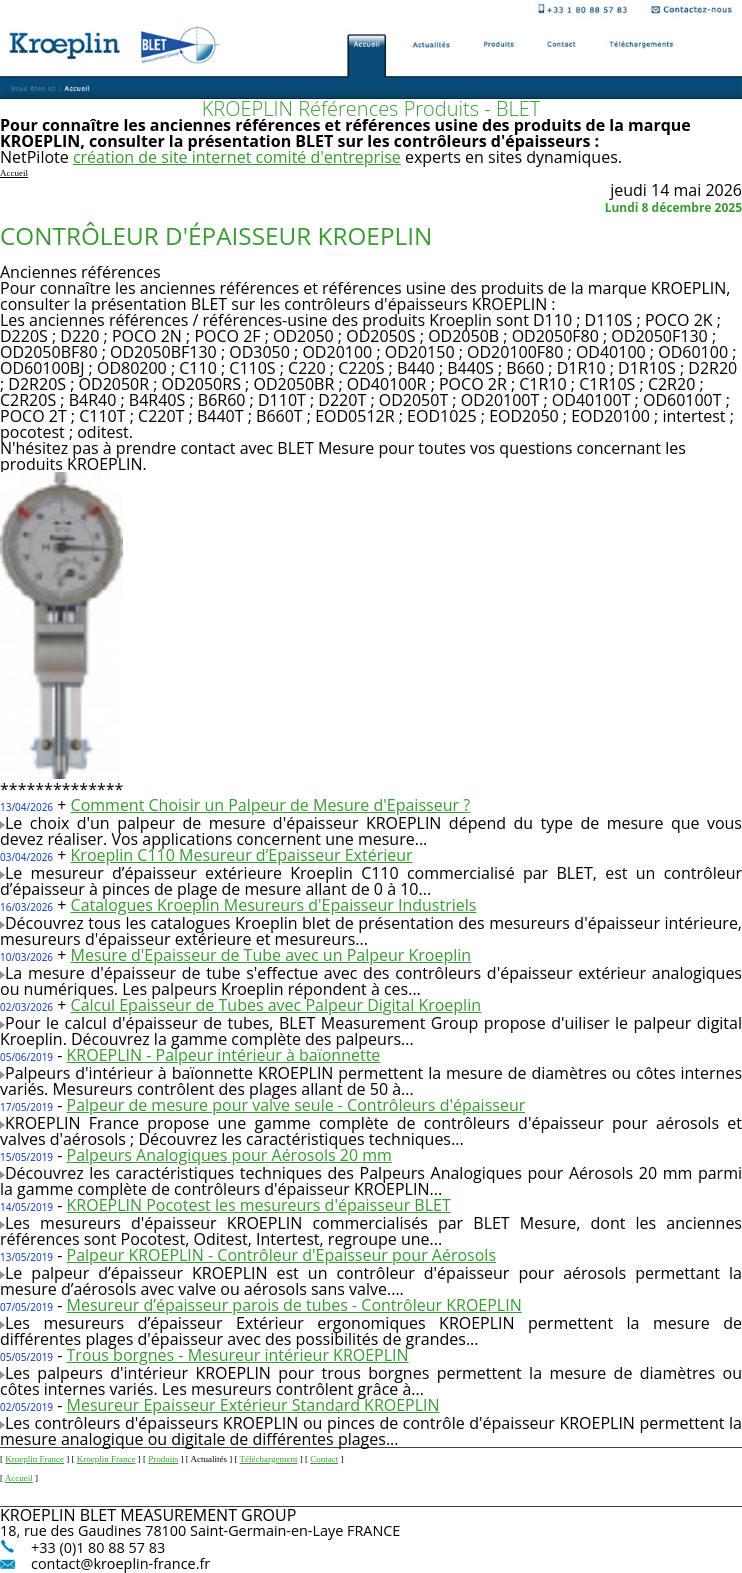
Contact (324, 1459)
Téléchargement (269, 1459)
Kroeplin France (34, 1459)
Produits (163, 1459)
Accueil (19, 1478)
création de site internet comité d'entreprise (237, 157)
